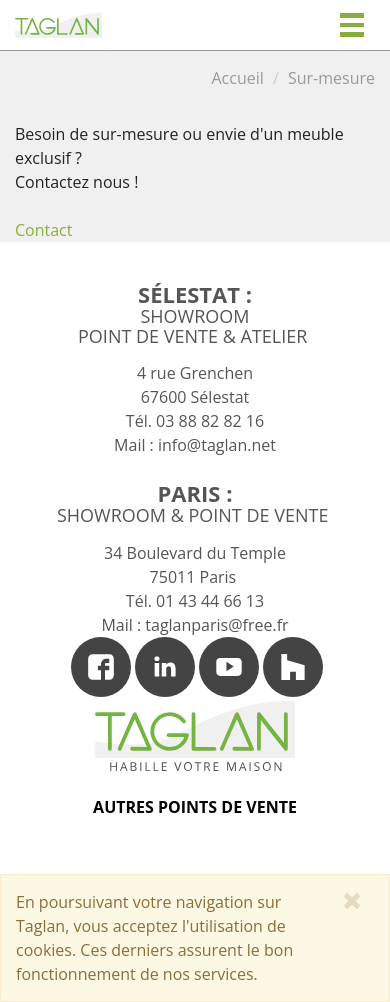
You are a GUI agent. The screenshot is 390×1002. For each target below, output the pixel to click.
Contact (43, 230)
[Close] (352, 900)
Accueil (237, 78)
